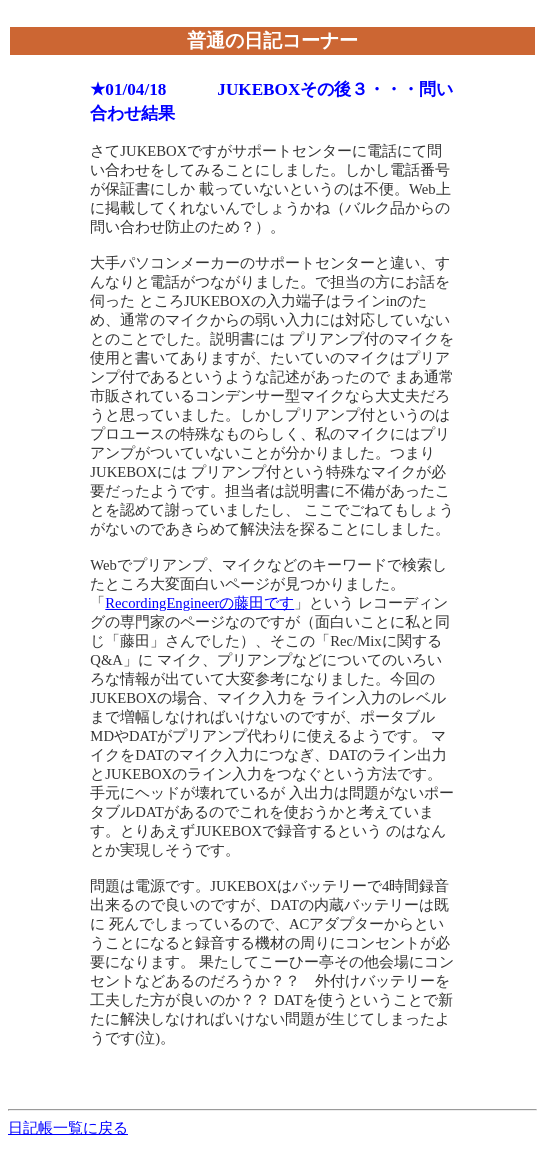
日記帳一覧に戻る (68, 1128)
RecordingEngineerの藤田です (199, 603)
